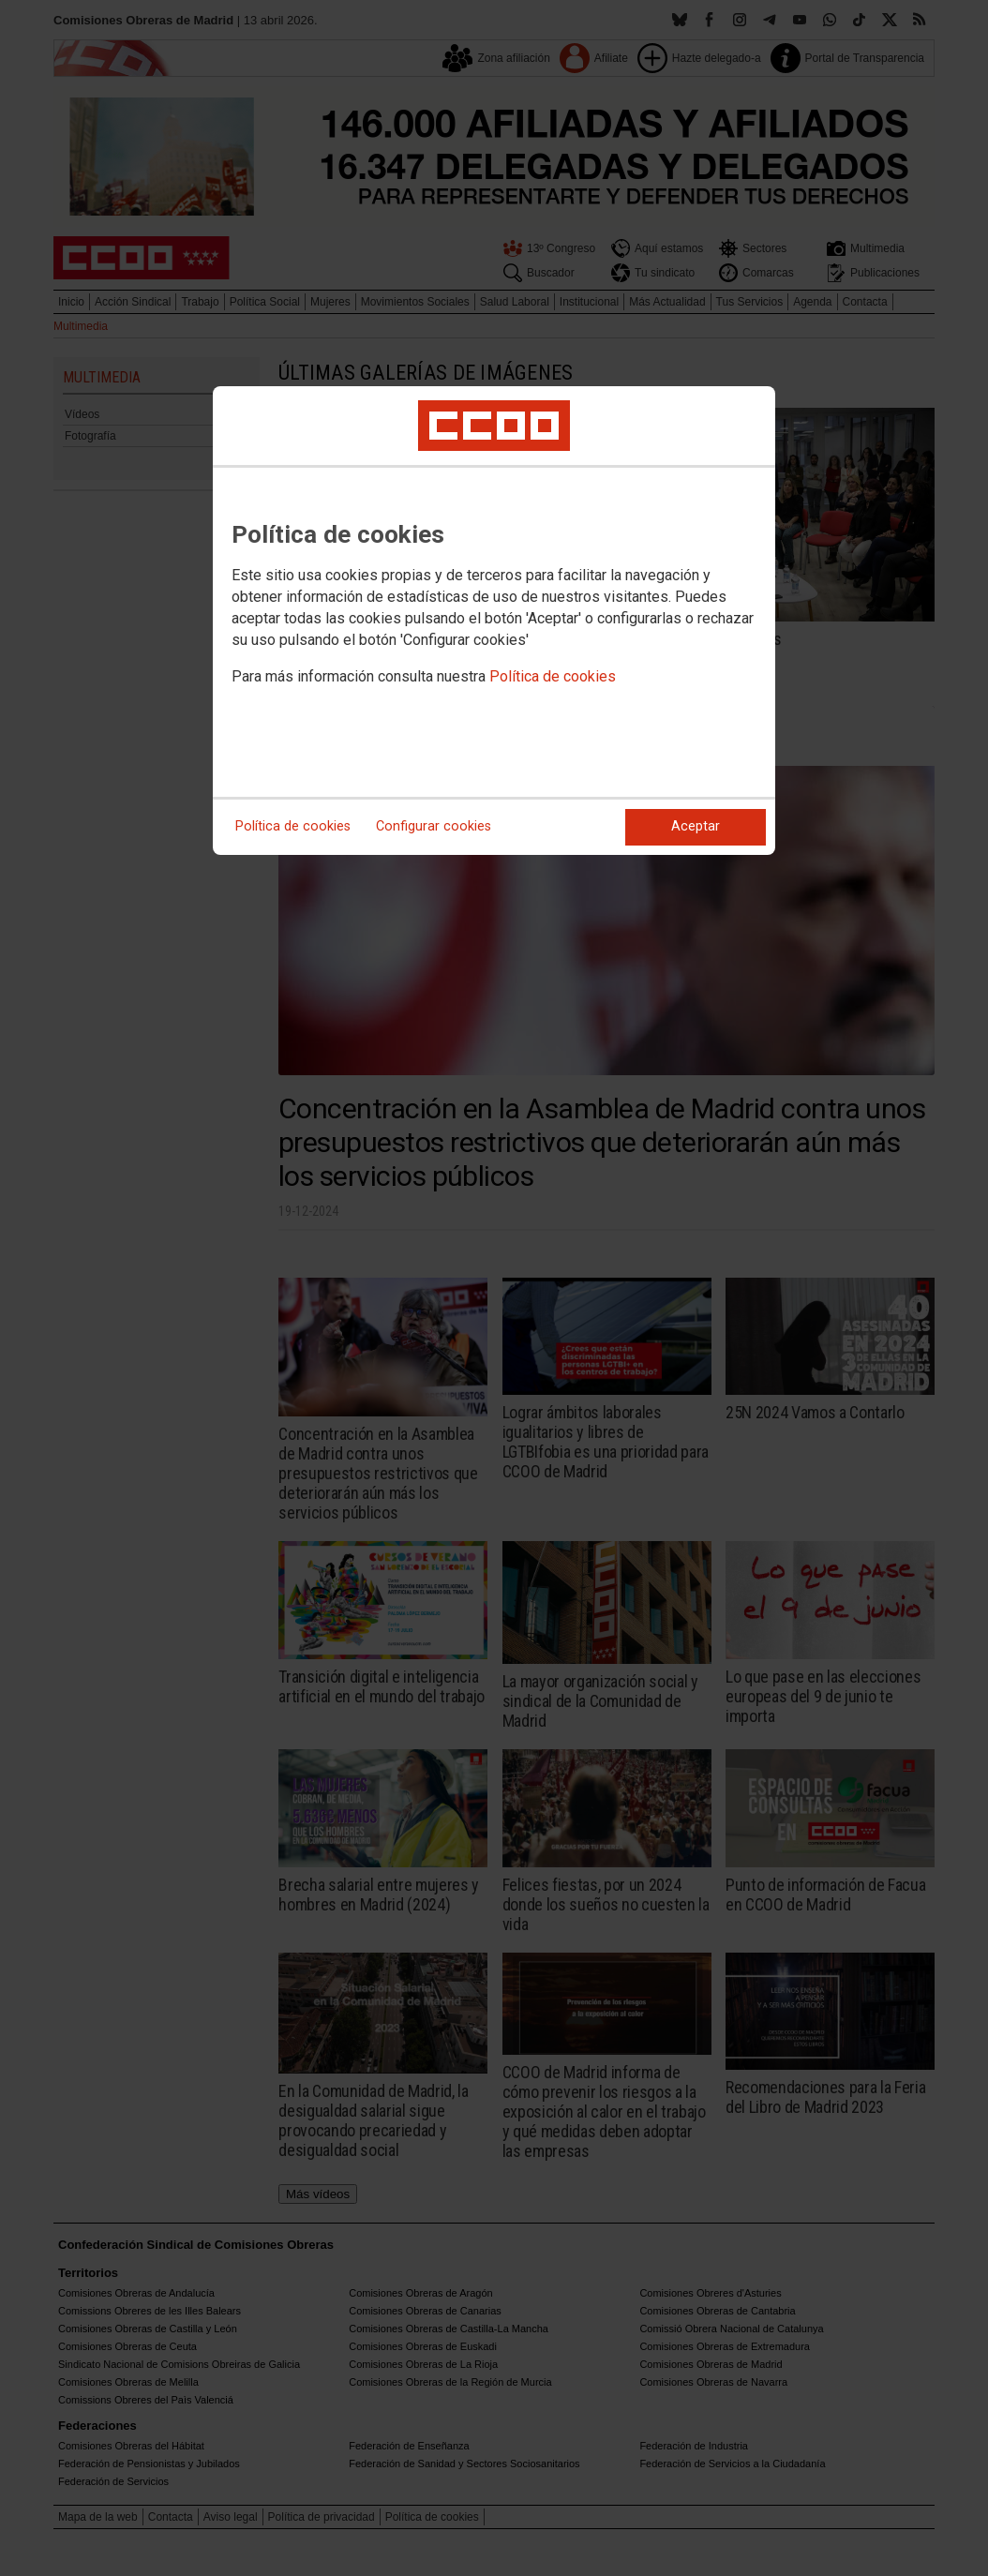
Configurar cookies (433, 826)
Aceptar (695, 826)
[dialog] (494, 620)
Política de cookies (552, 676)
